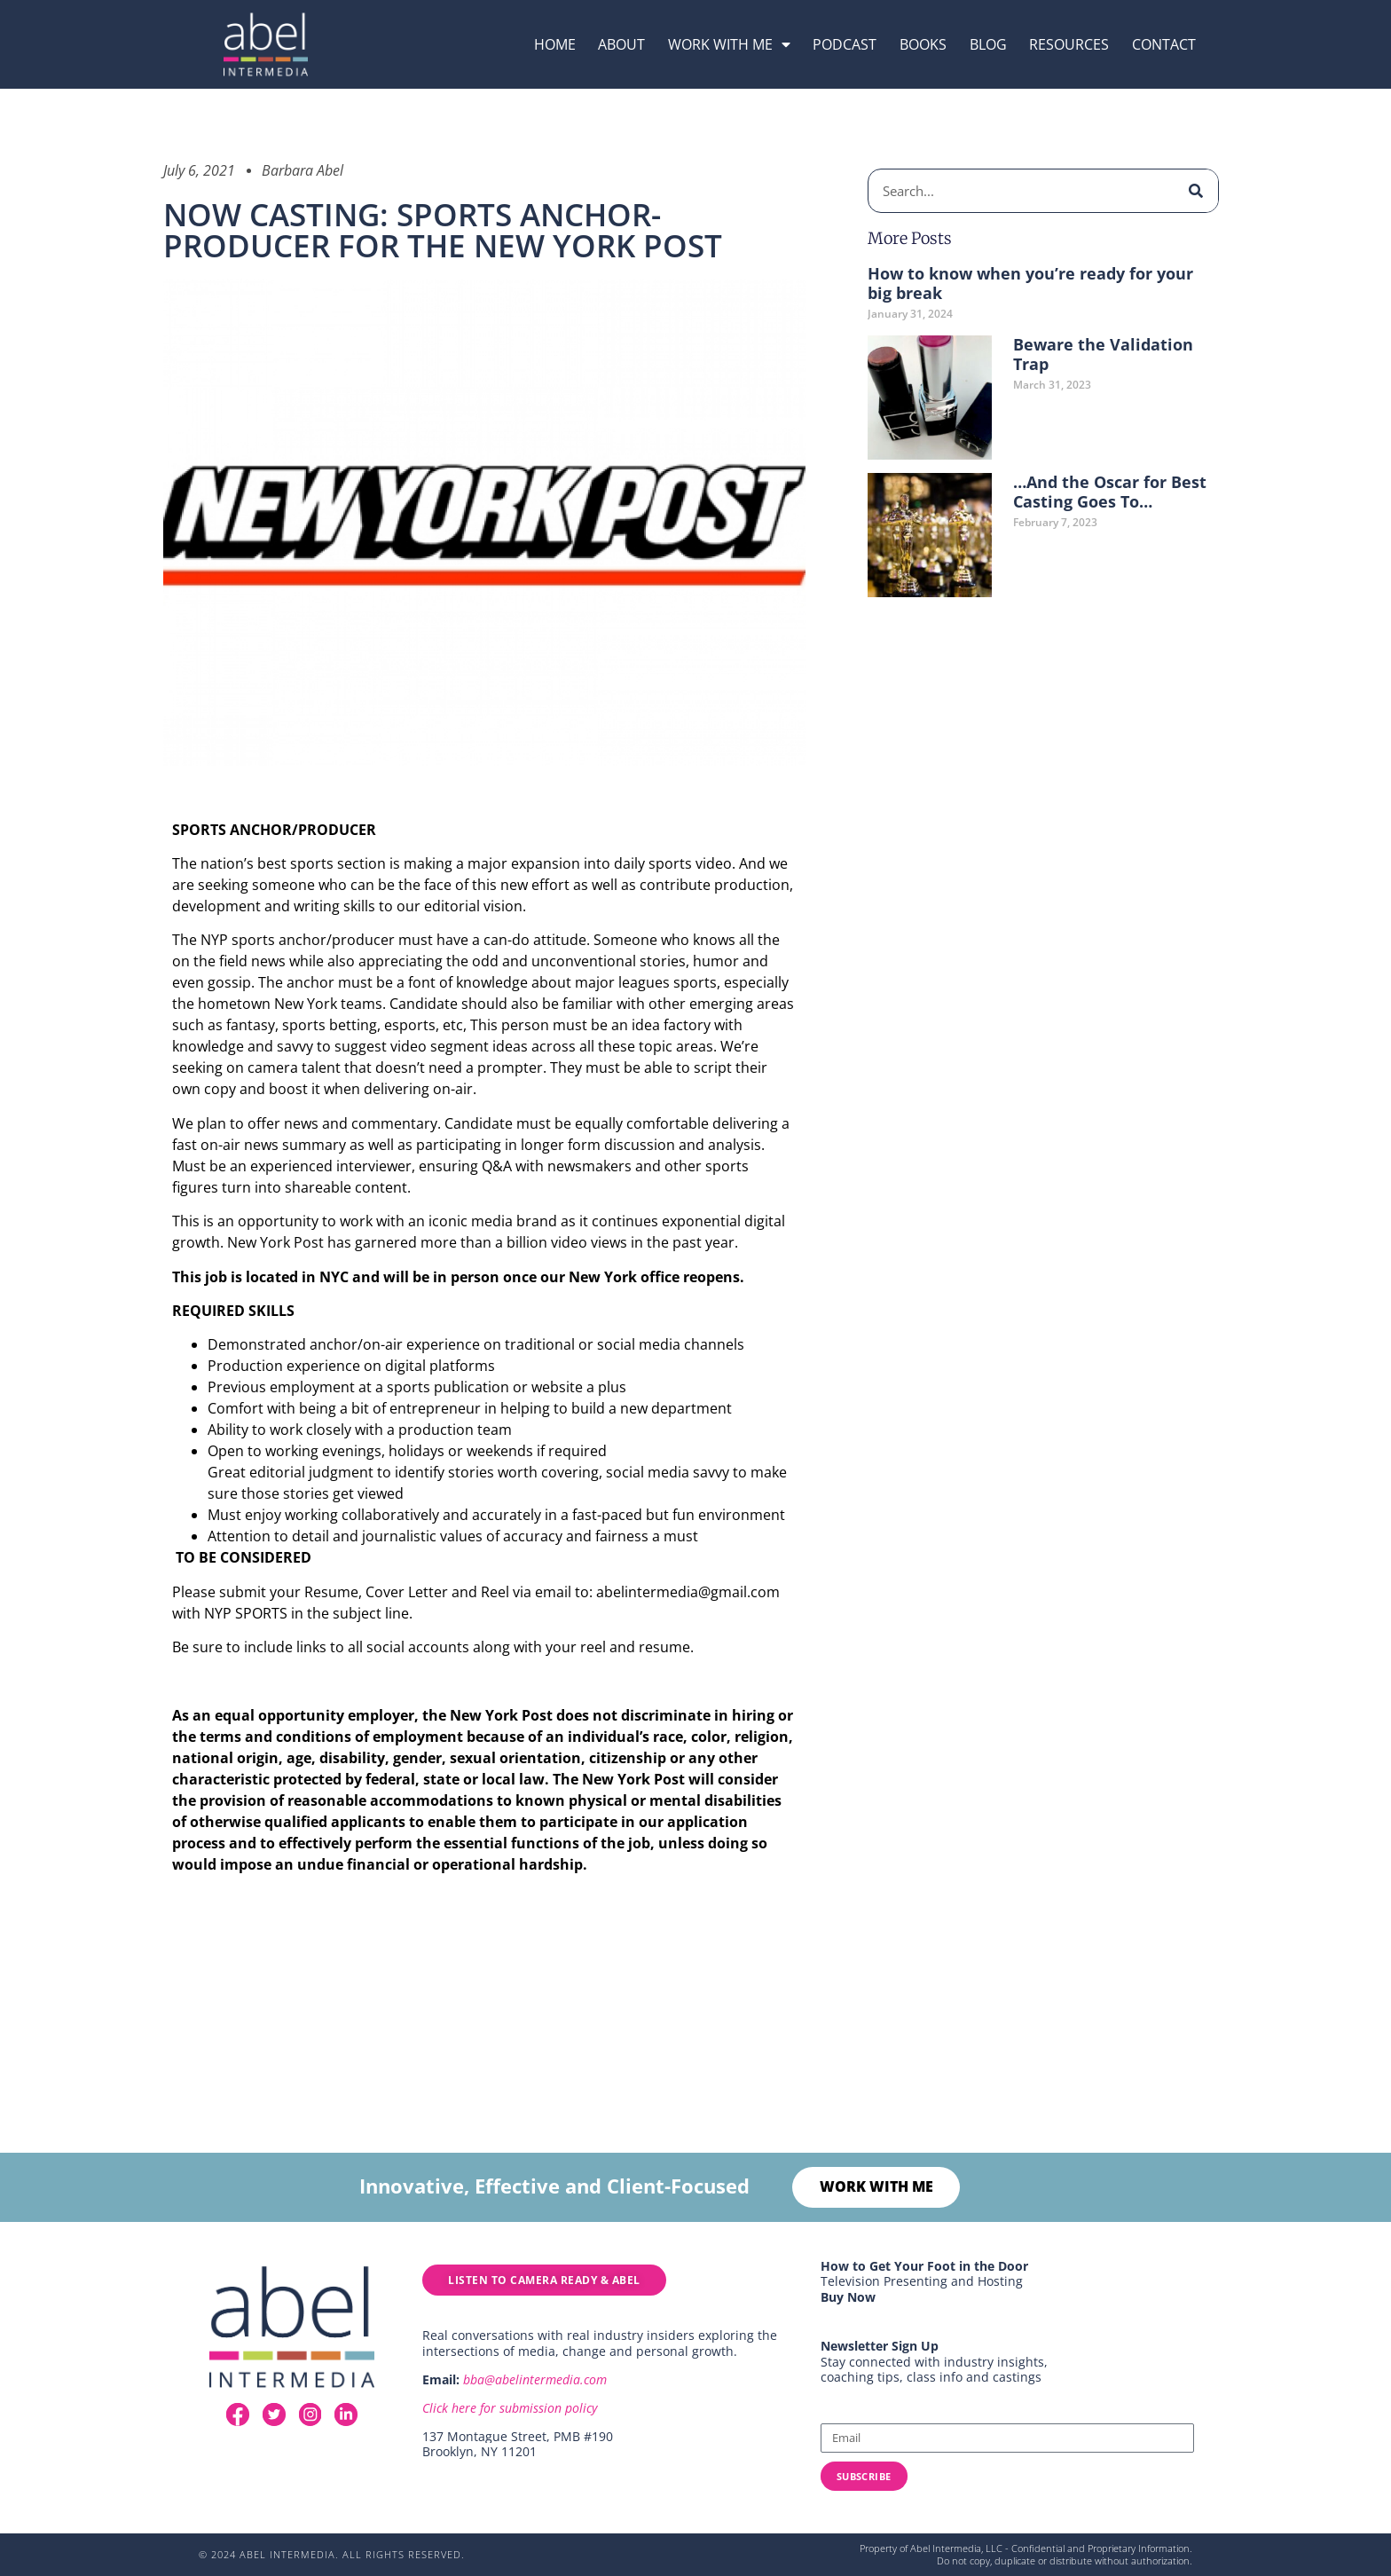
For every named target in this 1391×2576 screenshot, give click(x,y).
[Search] (1196, 190)
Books (923, 44)
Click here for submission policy (509, 2408)
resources (1069, 44)
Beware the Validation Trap (1103, 354)
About (621, 44)
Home (555, 44)
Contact (1164, 44)
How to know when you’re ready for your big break (1030, 283)
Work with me (729, 44)
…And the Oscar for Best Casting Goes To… (1109, 491)
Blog (988, 44)
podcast (844, 44)
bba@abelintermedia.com (535, 2380)
